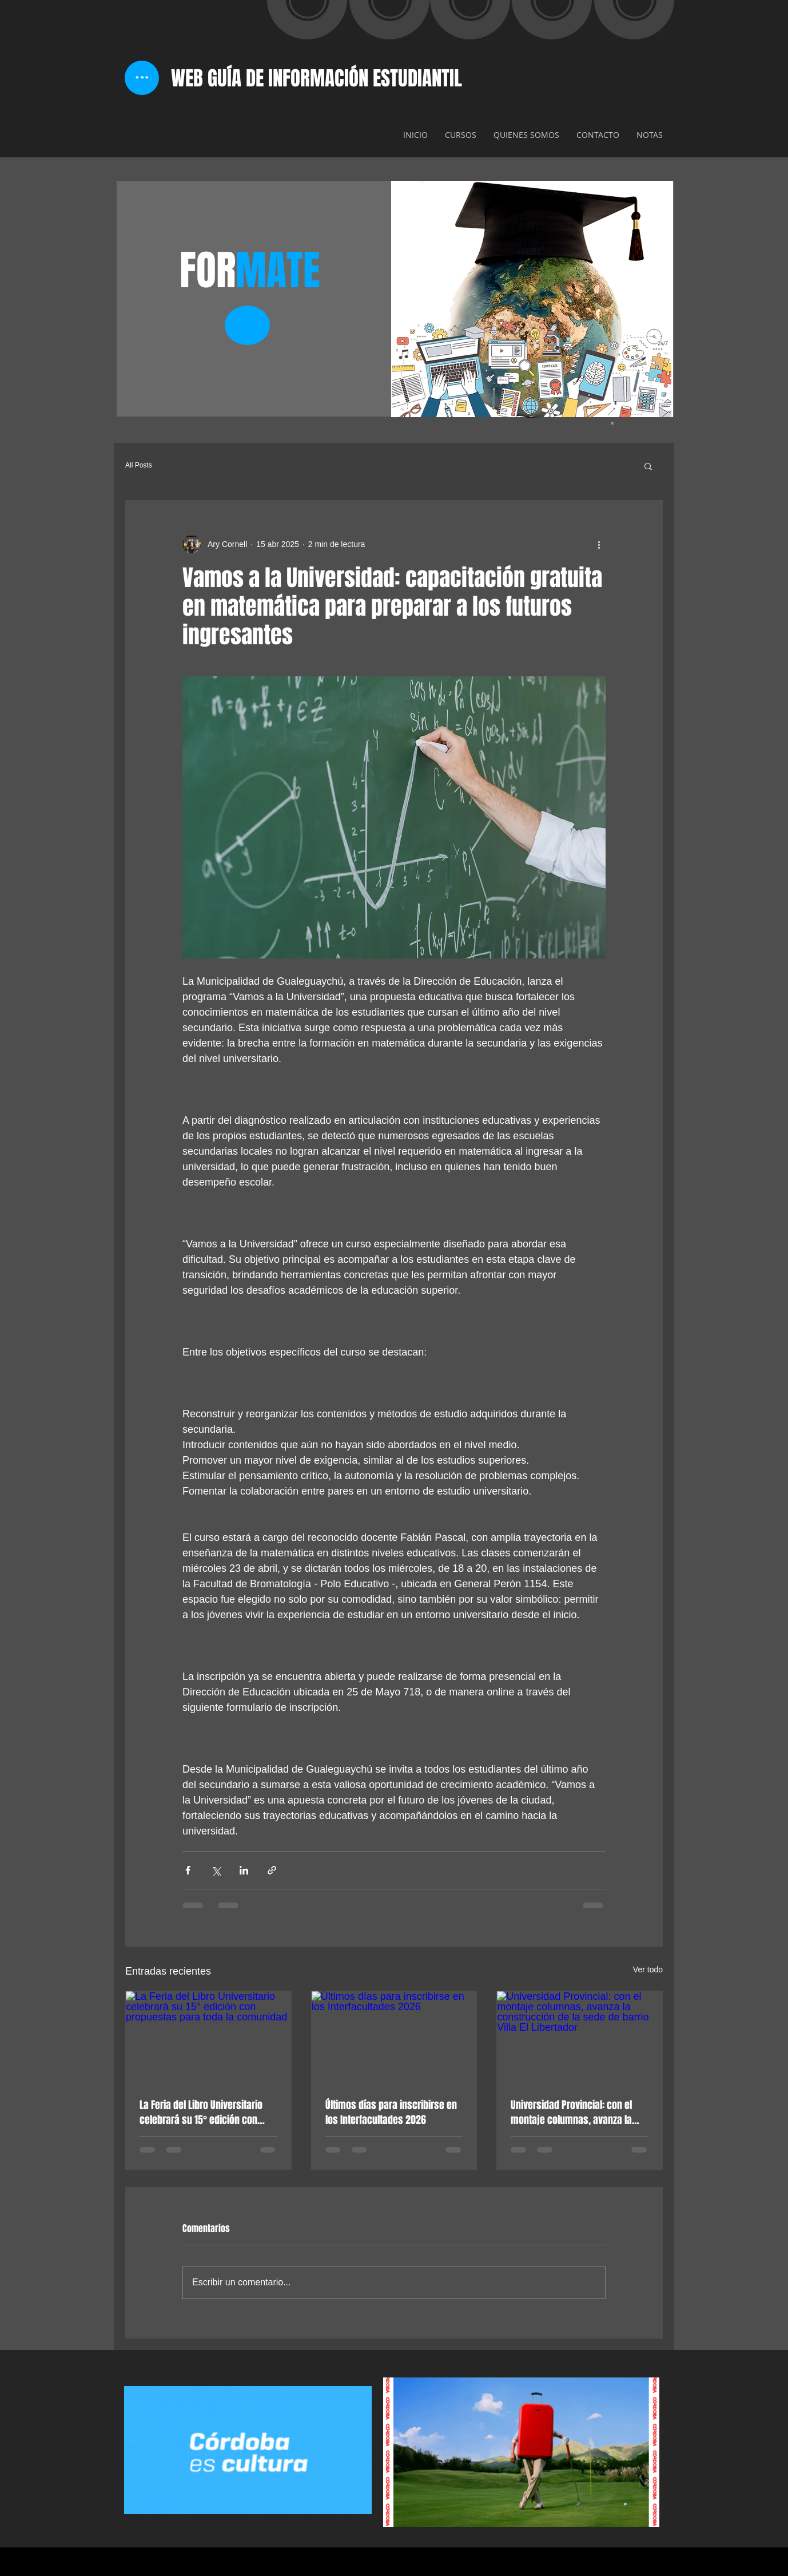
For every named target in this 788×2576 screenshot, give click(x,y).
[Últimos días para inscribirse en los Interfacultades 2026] (394, 2037)
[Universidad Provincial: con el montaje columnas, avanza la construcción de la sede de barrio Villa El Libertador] (579, 2037)
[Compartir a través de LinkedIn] (243, 1870)
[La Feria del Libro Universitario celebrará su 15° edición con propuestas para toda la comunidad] (208, 2037)
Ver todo (648, 1969)
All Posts (138, 465)
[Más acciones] (599, 544)
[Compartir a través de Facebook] (187, 1870)
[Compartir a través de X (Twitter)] (215, 1870)
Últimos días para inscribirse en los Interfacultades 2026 (391, 2112)
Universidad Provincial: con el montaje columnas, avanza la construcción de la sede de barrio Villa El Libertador (571, 2112)
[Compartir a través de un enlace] (271, 1870)
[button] (648, 465)
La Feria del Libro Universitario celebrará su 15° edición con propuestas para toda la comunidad (201, 2112)
